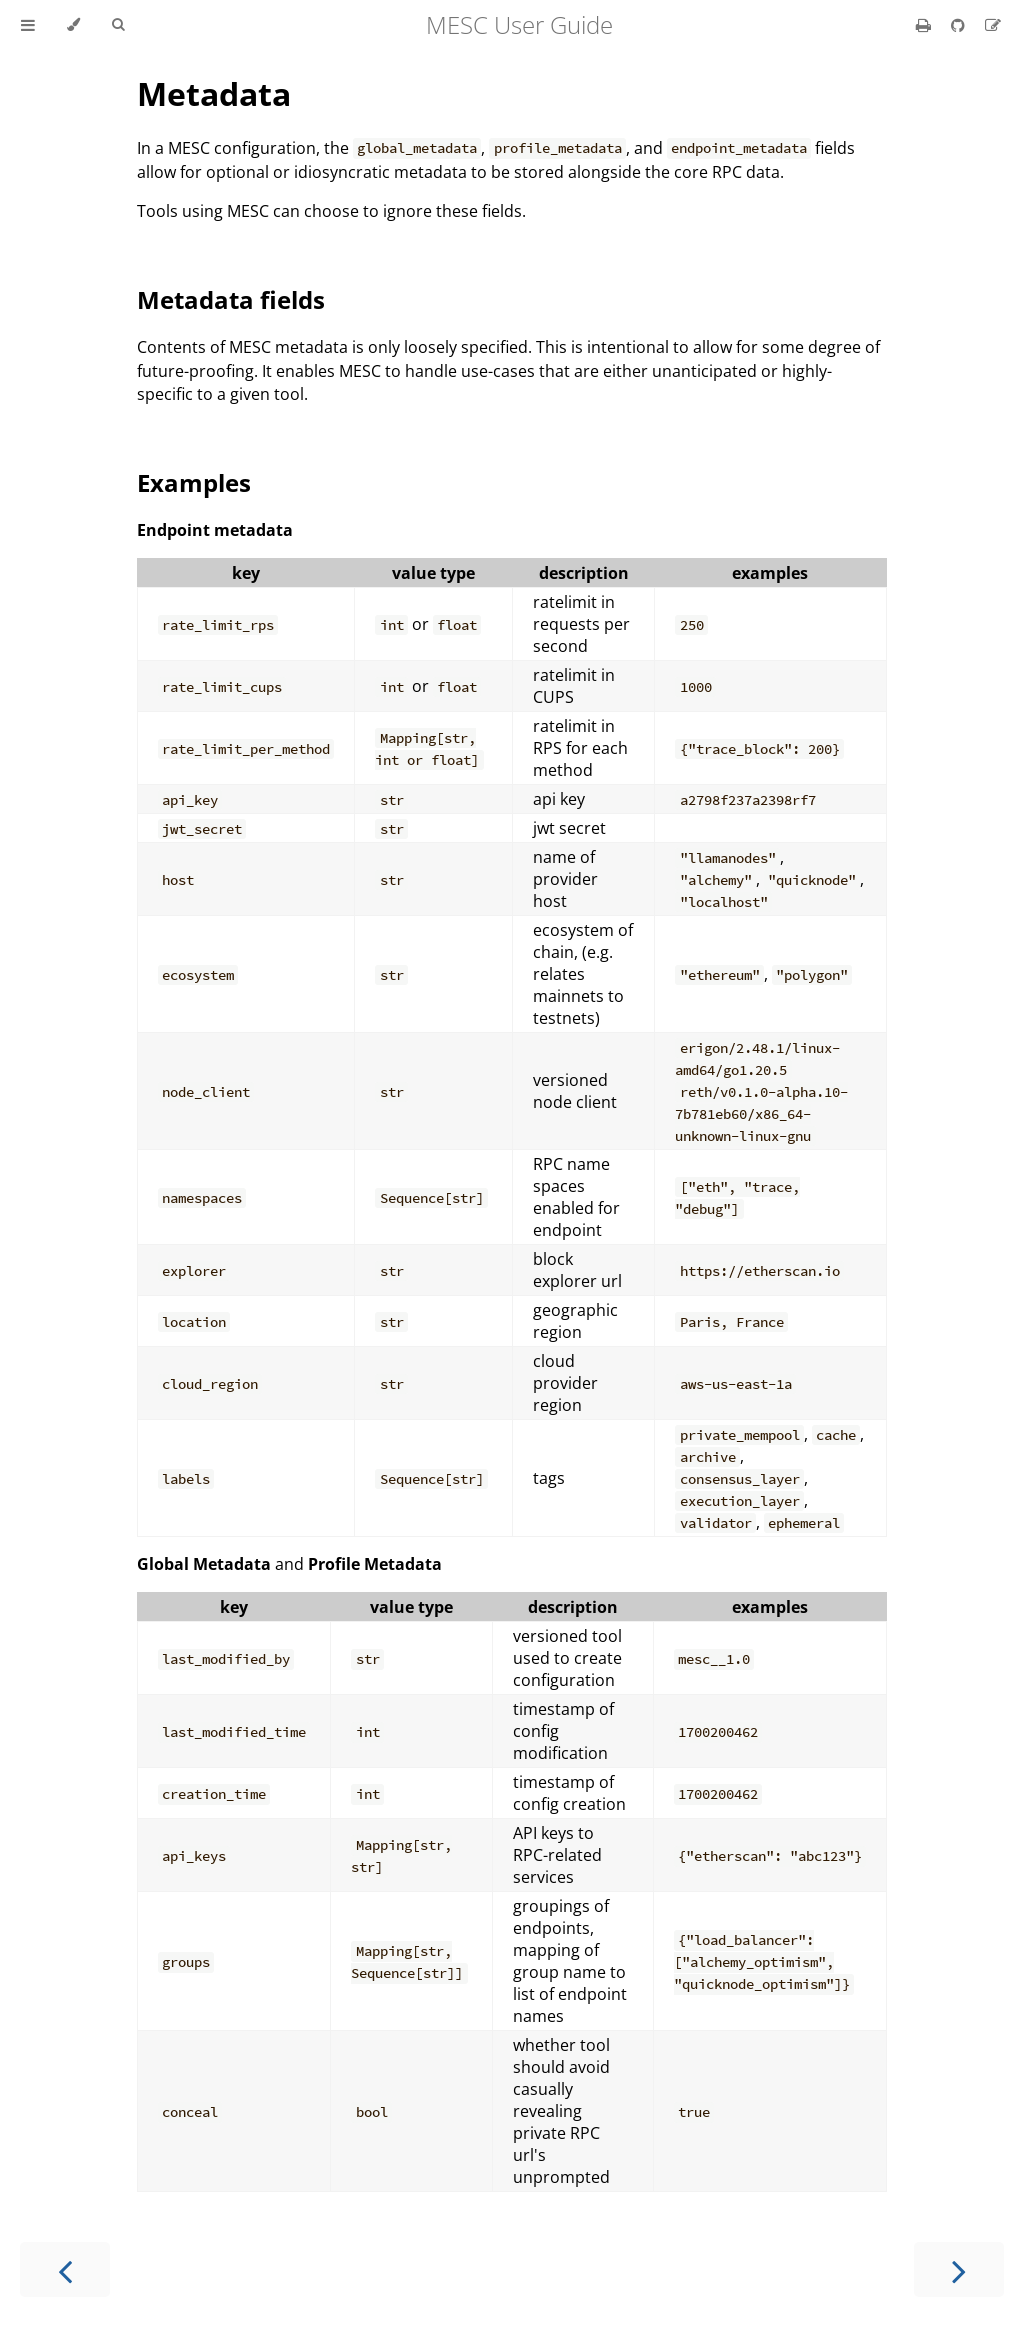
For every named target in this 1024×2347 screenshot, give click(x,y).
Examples (194, 482)
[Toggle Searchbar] (118, 25)
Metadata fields (231, 299)
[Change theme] (73, 25)
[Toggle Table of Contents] (28, 25)
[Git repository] (960, 25)
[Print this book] (925, 25)
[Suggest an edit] (993, 25)
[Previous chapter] (65, 2269)
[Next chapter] (959, 2269)
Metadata (214, 93)
